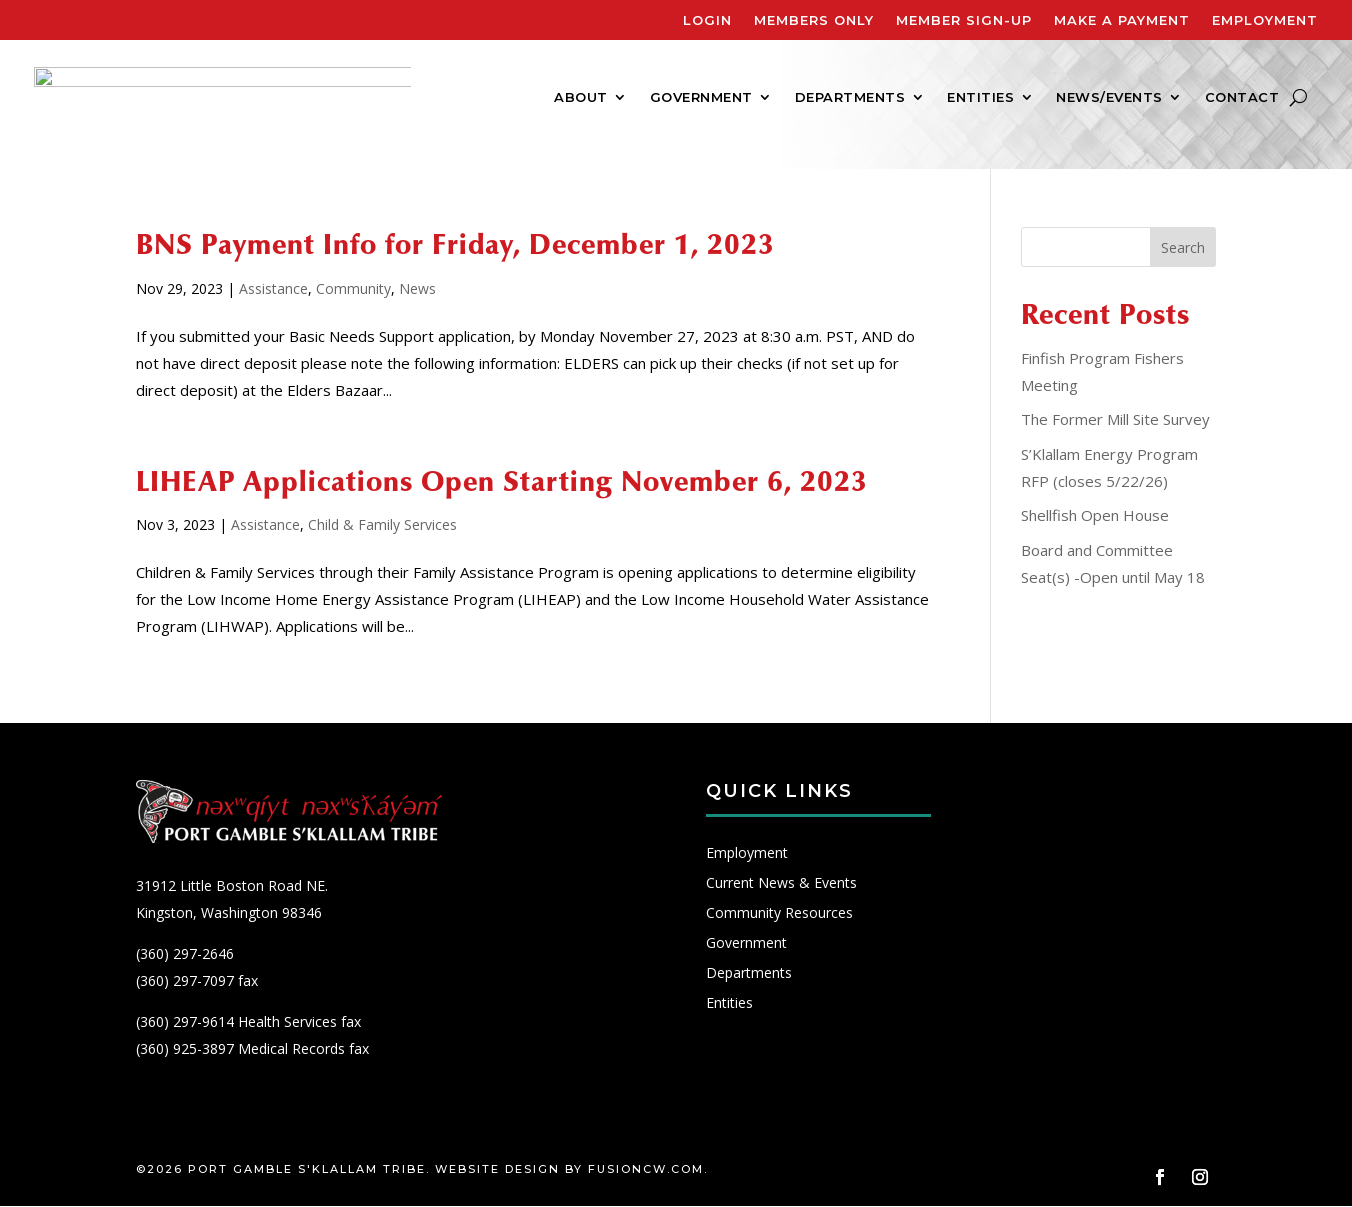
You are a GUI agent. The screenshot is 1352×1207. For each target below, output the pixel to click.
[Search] (1298, 97)
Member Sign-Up (964, 20)
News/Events (1109, 97)
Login (707, 20)
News (417, 288)
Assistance (273, 288)
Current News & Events (781, 885)
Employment (1265, 20)
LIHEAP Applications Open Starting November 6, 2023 (502, 482)
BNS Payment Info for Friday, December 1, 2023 (455, 245)
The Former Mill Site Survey (1115, 419)
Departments (850, 97)
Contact (1242, 97)
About (581, 97)
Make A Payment (1122, 20)
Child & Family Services (382, 524)
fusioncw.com (646, 1170)
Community (353, 288)
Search (1183, 247)
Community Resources (779, 915)
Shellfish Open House (1095, 515)
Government (701, 97)
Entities (980, 97)
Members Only (814, 20)
